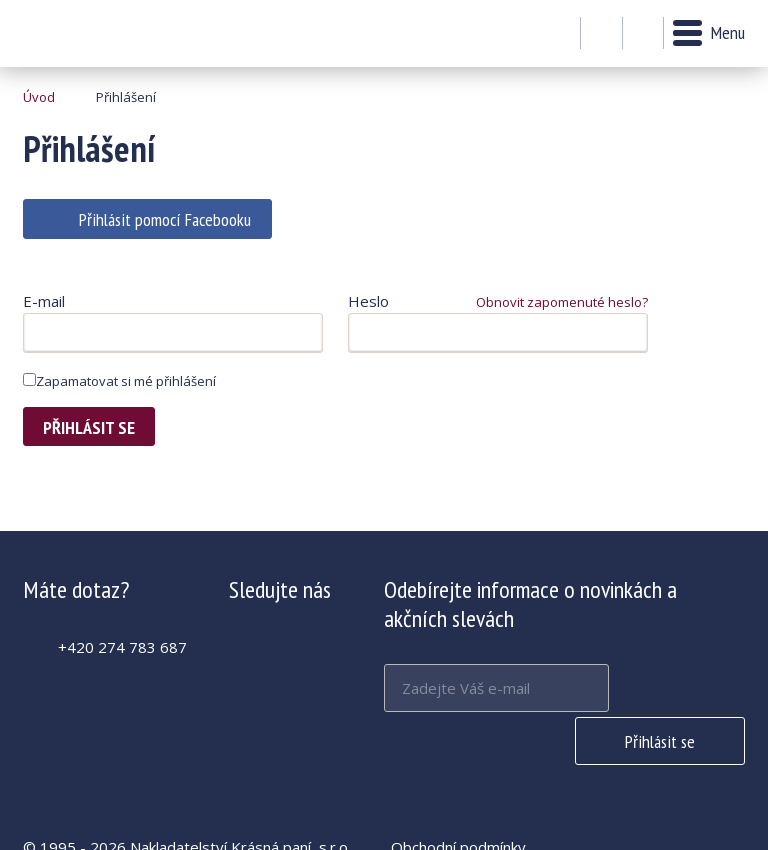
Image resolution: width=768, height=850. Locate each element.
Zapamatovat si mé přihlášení (119, 381)
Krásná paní (77, 33)
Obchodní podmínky (458, 794)
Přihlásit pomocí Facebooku (165, 219)
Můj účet (601, 34)
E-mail (44, 301)
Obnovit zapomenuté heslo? (562, 302)
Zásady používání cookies (477, 818)
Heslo (368, 301)
